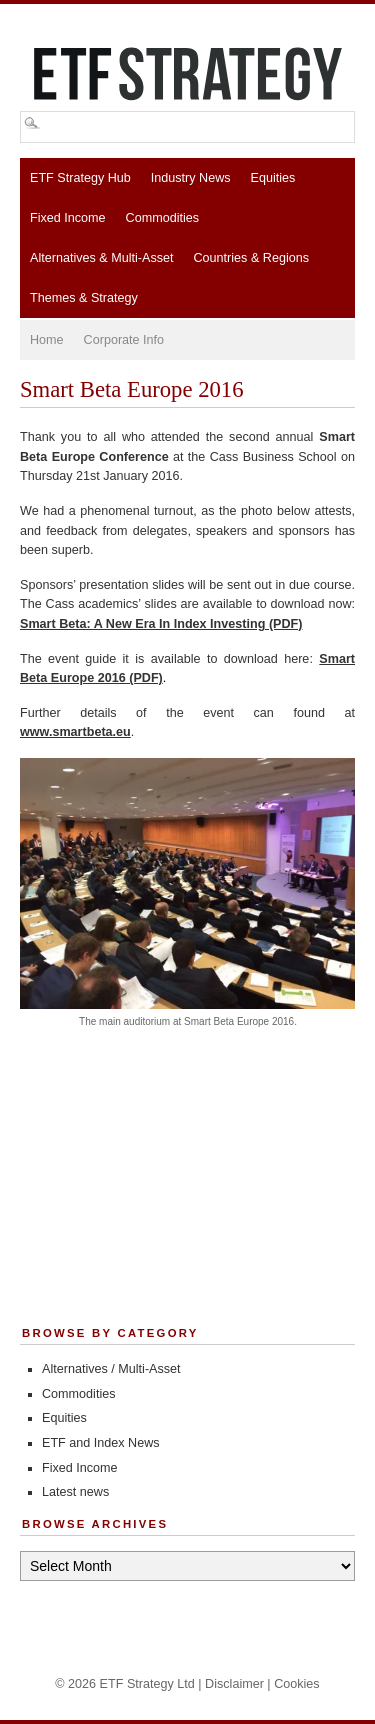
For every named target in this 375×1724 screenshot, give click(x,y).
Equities (273, 178)
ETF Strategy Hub (80, 178)
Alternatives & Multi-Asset (101, 258)
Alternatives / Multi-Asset (111, 1369)
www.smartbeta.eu (75, 732)
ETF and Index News (101, 1443)
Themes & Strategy (84, 298)
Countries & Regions (251, 258)
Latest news (75, 1492)
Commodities (162, 218)
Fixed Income (68, 218)
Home (47, 340)
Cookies (297, 1684)
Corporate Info (124, 340)
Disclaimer (234, 1684)
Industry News (191, 178)
